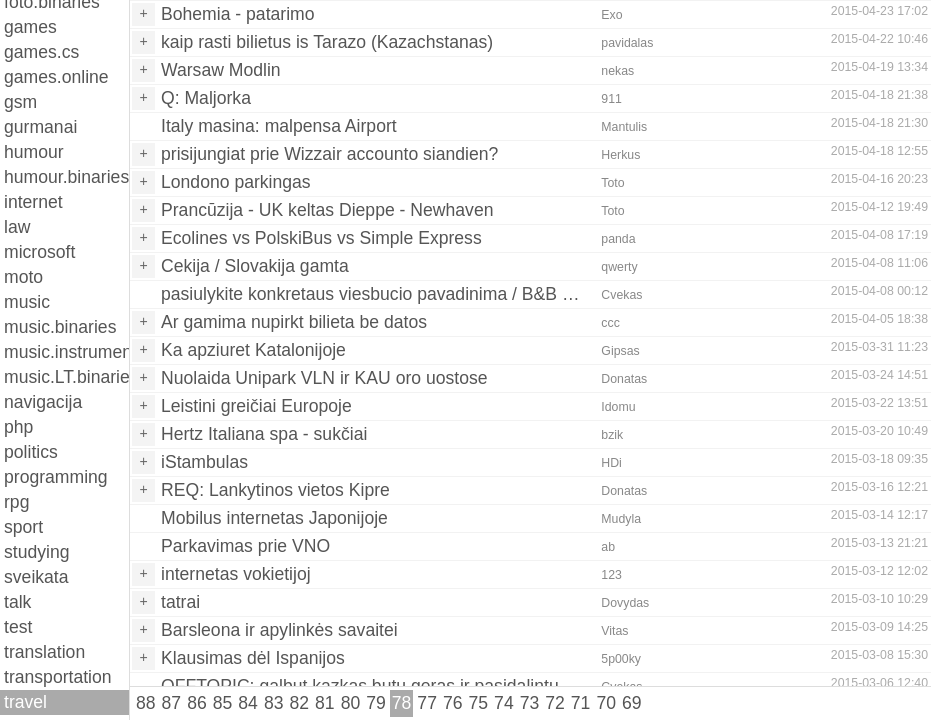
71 (581, 703)
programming (56, 477)
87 (172, 703)
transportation (58, 677)
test (18, 627)
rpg (16, 502)
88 (146, 703)
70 (606, 703)
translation (44, 652)
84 (248, 703)
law (17, 227)
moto (23, 277)
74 (504, 703)
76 (453, 703)
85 (223, 703)
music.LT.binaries (66, 377)
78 (402, 703)
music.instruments (66, 352)
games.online (56, 77)
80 (351, 703)
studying (37, 552)
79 (376, 703)
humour (34, 152)
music (27, 302)
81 (325, 703)
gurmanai (40, 127)
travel (25, 702)
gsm (20, 102)
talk (17, 602)
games (30, 27)
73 (530, 703)
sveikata (36, 577)
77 (427, 703)
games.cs (41, 52)
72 (555, 703)
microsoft (39, 252)
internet (33, 202)
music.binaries (60, 327)
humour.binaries (66, 177)
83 (274, 703)
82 (299, 703)
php (18, 427)
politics (31, 452)
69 (632, 703)
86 (197, 703)
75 (479, 703)
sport (23, 527)
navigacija (43, 402)
